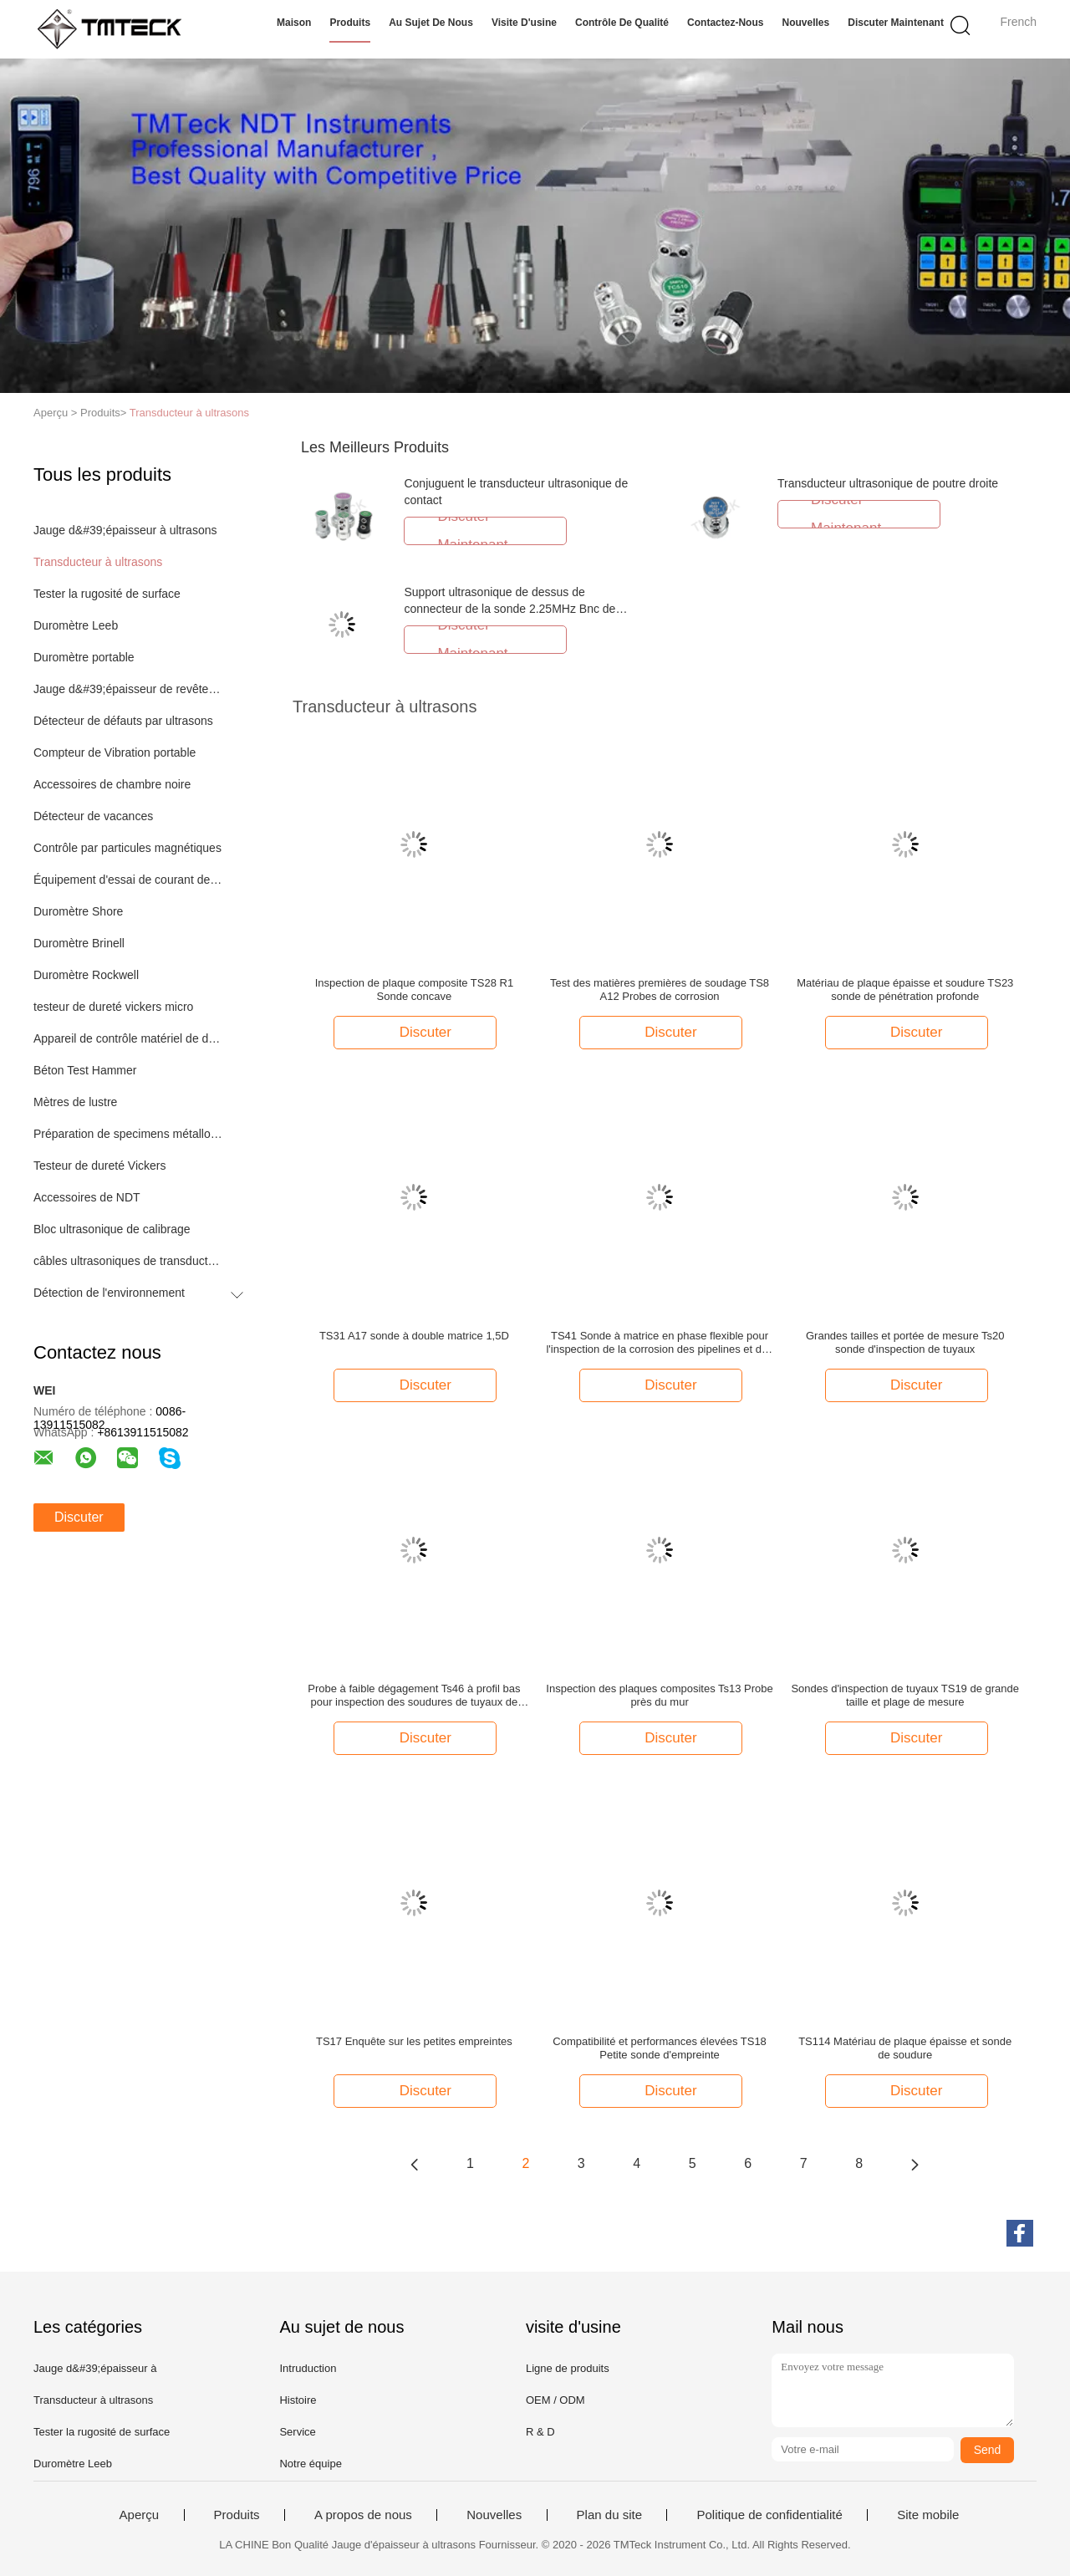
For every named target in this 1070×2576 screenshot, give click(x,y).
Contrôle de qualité (622, 22)
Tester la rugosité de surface (107, 593)
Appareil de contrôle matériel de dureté (128, 1038)
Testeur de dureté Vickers (99, 1165)
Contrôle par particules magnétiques (127, 847)
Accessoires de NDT (86, 1197)
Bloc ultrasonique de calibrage (112, 1229)
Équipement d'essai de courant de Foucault (128, 879)
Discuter (79, 1517)
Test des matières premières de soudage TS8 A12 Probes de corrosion (659, 989)
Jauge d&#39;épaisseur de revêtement (128, 689)
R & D (540, 2432)
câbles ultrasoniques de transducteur (128, 1261)
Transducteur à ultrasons (189, 412)
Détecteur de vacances (93, 816)
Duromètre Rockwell (86, 975)
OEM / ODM (555, 2400)
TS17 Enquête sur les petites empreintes (414, 2041)
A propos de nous (363, 2515)
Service (297, 2432)
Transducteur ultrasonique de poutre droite (887, 483)
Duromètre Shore (78, 911)
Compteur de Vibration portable (114, 752)
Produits (349, 22)
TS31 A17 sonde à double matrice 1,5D (414, 1335)
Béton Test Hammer (84, 1070)
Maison (294, 22)
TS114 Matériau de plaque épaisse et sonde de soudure (904, 2048)
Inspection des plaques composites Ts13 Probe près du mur (659, 1695)
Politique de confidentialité (769, 2515)
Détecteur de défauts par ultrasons (123, 720)
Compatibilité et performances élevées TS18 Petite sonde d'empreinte (660, 2048)
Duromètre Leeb (75, 625)
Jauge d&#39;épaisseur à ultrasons (125, 530)
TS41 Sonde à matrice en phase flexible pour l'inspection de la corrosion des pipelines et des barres (659, 1342)
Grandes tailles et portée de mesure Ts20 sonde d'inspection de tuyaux (905, 1342)
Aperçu (140, 2515)
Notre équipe (310, 2463)
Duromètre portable (84, 657)
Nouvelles (805, 22)
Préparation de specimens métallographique (128, 1133)
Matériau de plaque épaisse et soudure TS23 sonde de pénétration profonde (905, 989)
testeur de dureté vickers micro (113, 1006)
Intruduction (307, 2368)
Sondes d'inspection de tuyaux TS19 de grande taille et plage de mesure (905, 1695)
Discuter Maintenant (896, 22)
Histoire (297, 2400)
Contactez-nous (725, 22)
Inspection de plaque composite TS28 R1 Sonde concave (414, 989)
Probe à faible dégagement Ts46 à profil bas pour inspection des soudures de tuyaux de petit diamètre (414, 1695)
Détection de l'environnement (109, 1292)
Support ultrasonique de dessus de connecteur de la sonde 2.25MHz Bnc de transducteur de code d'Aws (509, 608)
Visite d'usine (524, 22)
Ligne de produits (567, 2368)
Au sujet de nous (431, 22)
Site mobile (928, 2515)
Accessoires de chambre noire (112, 784)
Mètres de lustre (75, 1102)
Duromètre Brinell (79, 943)
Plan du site (609, 2515)
